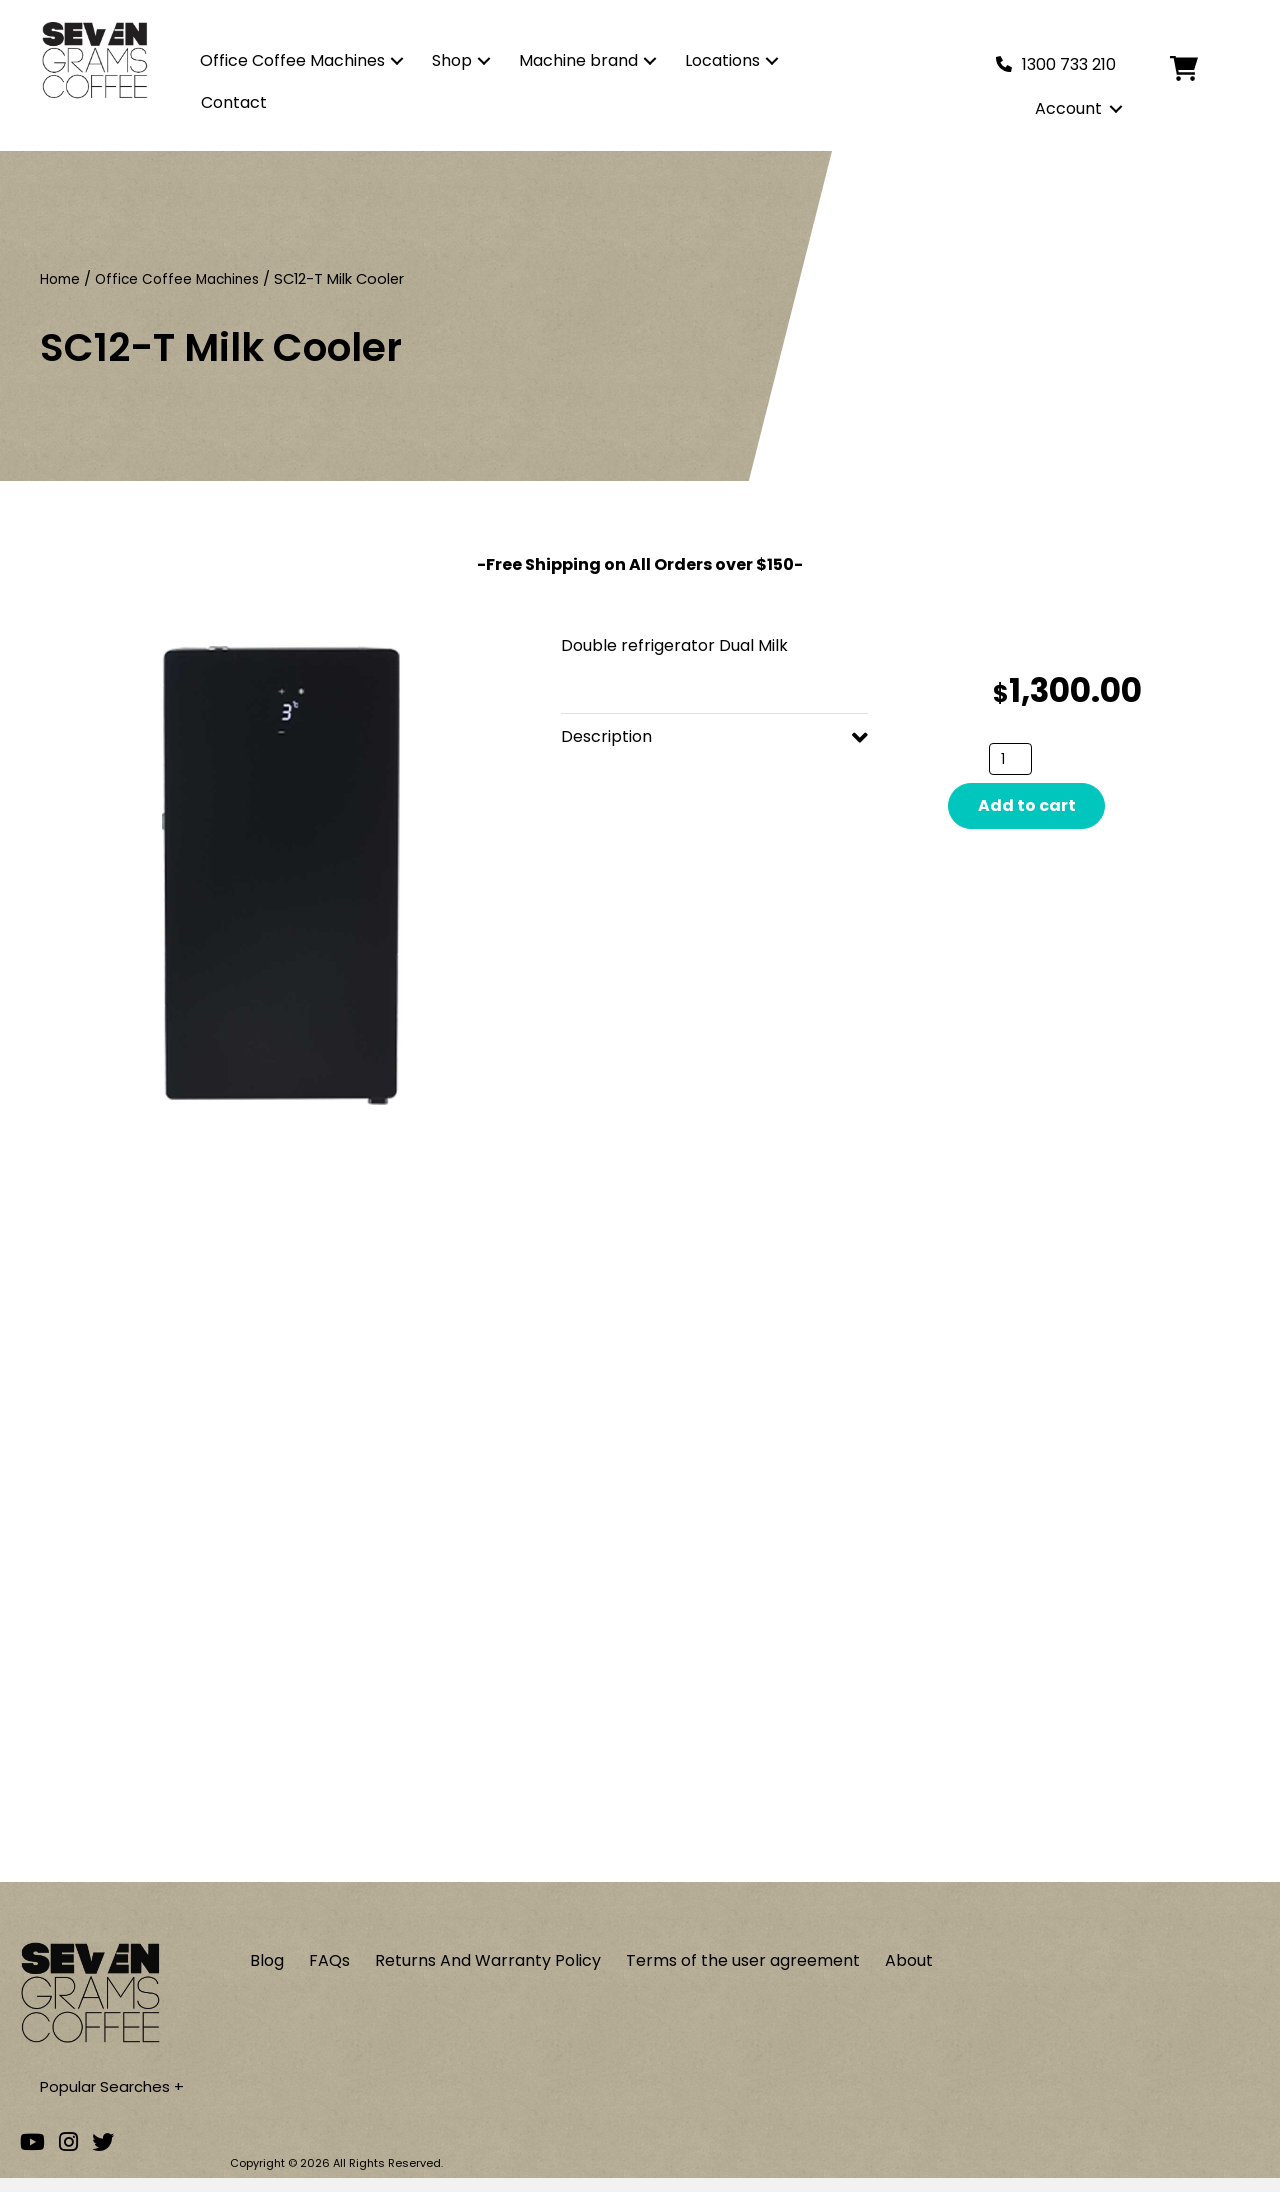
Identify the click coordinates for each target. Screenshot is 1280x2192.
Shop (452, 60)
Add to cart (1027, 805)
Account (1068, 108)
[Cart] (1199, 68)
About (909, 1972)
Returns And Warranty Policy (488, 1972)
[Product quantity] (1010, 759)
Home (62, 279)
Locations (722, 60)
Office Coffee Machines (292, 60)
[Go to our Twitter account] (103, 2155)
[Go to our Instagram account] (68, 2155)
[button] (397, 61)
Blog (267, 1972)
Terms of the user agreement (743, 1972)
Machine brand (578, 60)
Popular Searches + (116, 2099)
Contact (234, 102)
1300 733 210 (1069, 64)
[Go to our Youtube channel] (32, 2155)
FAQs (329, 1972)
